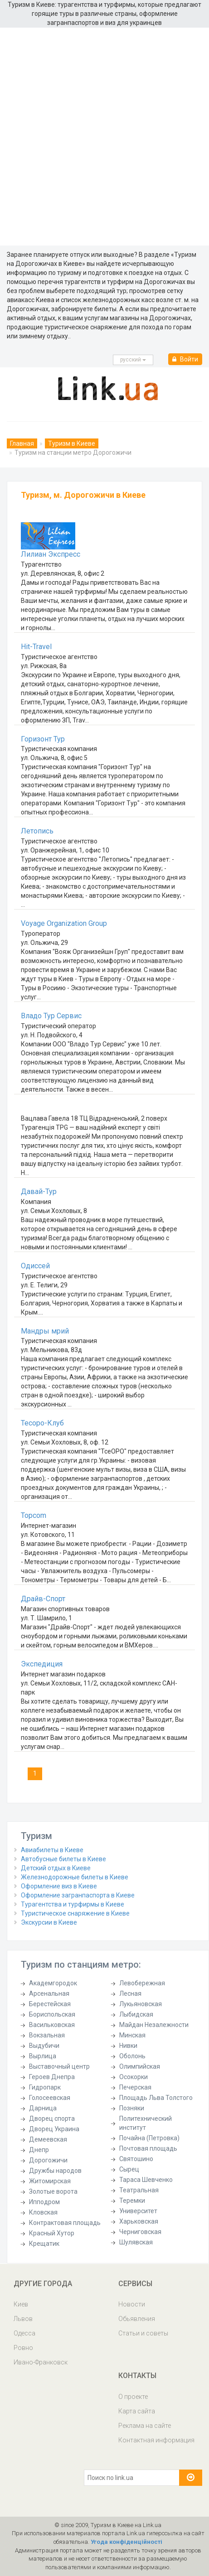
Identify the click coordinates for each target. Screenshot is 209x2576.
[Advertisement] (104, 136)
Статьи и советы (143, 2333)
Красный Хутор (51, 2233)
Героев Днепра (52, 2076)
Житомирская (50, 2181)
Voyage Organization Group (64, 923)
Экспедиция (42, 1664)
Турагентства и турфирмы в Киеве (72, 1904)
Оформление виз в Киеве (59, 1886)
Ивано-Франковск (41, 2362)
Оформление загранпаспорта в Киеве (78, 1895)
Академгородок (53, 1983)
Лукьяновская (140, 2004)
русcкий (133, 359)
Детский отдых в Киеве (56, 1868)
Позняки (131, 2108)
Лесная (130, 1993)
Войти (185, 359)
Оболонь (132, 2056)
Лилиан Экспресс (50, 554)
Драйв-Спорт (43, 1598)
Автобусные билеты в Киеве (63, 1859)
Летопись (37, 831)
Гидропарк (45, 2087)
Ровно (23, 2347)
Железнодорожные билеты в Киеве (74, 1877)
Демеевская (48, 2139)
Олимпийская (139, 2066)
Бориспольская (52, 2014)
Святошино (136, 2158)
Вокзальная (47, 2035)
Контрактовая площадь (65, 2222)
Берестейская (50, 2004)
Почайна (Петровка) (149, 2138)
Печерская (135, 2087)
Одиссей (35, 1266)
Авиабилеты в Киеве (52, 1850)
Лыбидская (136, 2014)
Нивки (128, 2045)
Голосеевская (49, 2097)
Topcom (33, 1515)
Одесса (24, 2333)
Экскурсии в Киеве (49, 1922)
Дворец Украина (54, 2129)
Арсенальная (49, 1993)
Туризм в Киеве (71, 443)
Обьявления (136, 2318)
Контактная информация (156, 2440)
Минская (132, 2035)
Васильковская (52, 2024)
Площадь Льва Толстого (156, 2097)
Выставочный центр (59, 2066)
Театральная (139, 2190)
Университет (138, 2211)
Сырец (129, 2169)
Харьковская (138, 2221)
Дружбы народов (55, 2170)
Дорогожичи (48, 2160)
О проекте (133, 2396)
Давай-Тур (39, 1191)
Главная (22, 443)
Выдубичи (44, 2045)
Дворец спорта (52, 2118)
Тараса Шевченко (146, 2179)
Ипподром (44, 2201)
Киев (21, 2304)
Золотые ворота (53, 2191)
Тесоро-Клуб (42, 1423)
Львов (23, 2318)
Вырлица (42, 2056)
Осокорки (133, 2076)
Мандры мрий (45, 1331)
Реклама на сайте (144, 2425)
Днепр (39, 2149)
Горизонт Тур (43, 739)
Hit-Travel (36, 646)
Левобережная (142, 1983)
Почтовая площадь (148, 2148)
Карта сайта (136, 2411)
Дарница (43, 2108)
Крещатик (44, 2243)
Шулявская (136, 2242)
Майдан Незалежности (154, 2024)
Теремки (132, 2200)
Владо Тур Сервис (51, 1015)
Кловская (43, 2212)
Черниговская (140, 2231)
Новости (131, 2304)
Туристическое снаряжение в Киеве (75, 1913)
